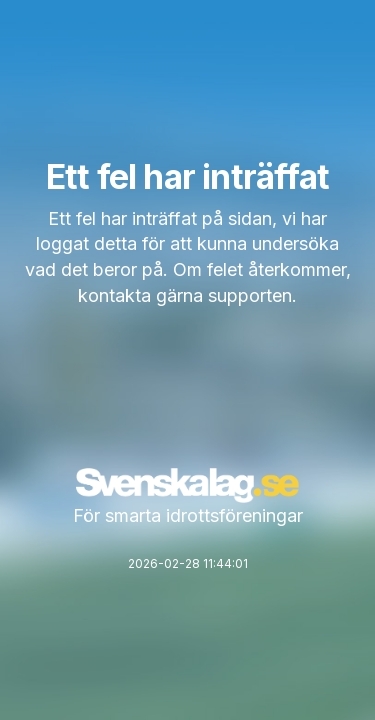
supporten (250, 295)
